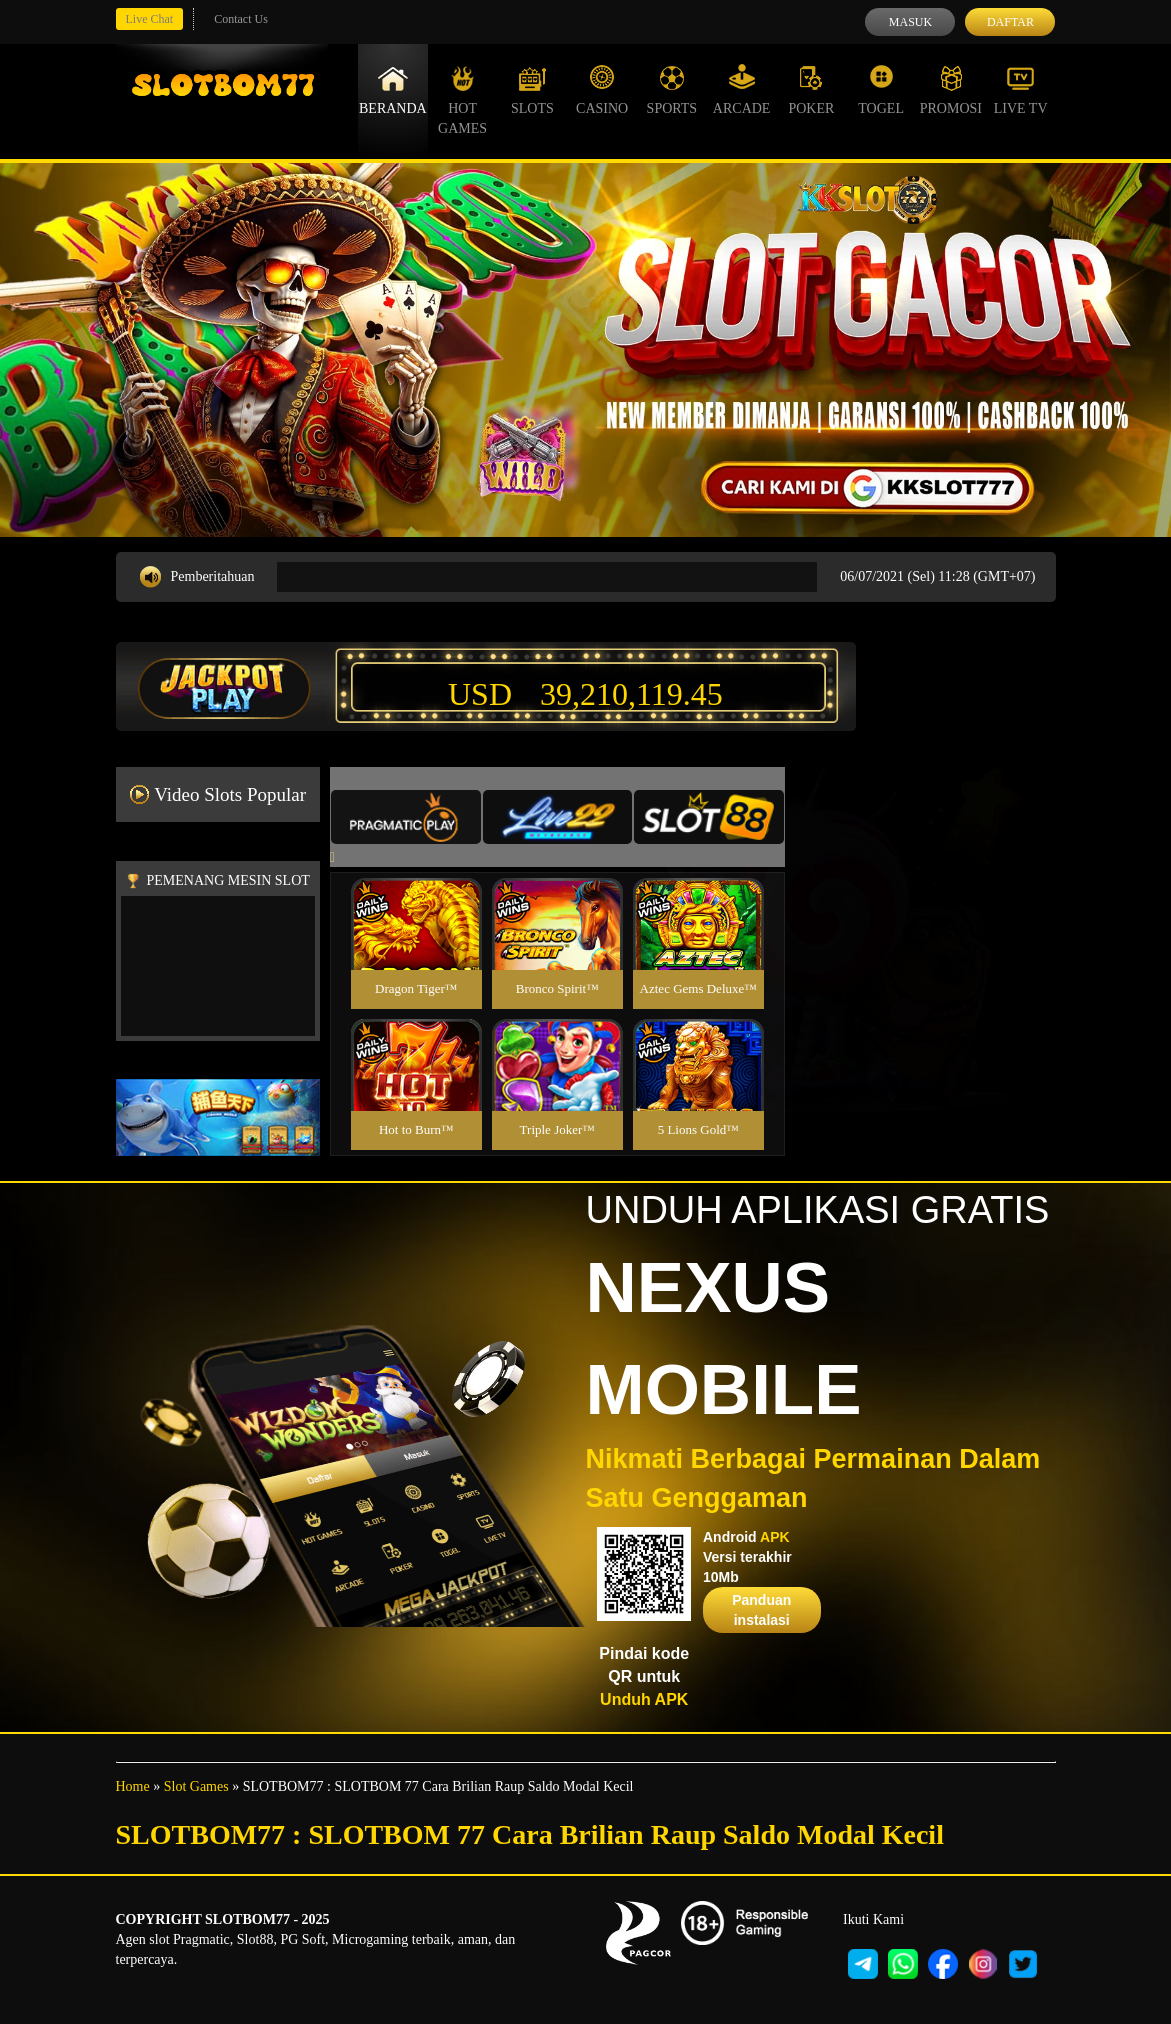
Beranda (393, 90)
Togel (881, 90)
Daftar (1010, 22)
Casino (602, 90)
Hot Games (462, 100)
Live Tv (1021, 90)
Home (133, 1786)
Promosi (951, 90)
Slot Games (196, 1786)
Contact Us (241, 19)
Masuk (910, 22)
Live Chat (150, 19)
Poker (811, 90)
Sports (672, 90)
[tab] (406, 817)
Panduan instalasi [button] (761, 1610)
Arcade (742, 90)
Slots (532, 90)
